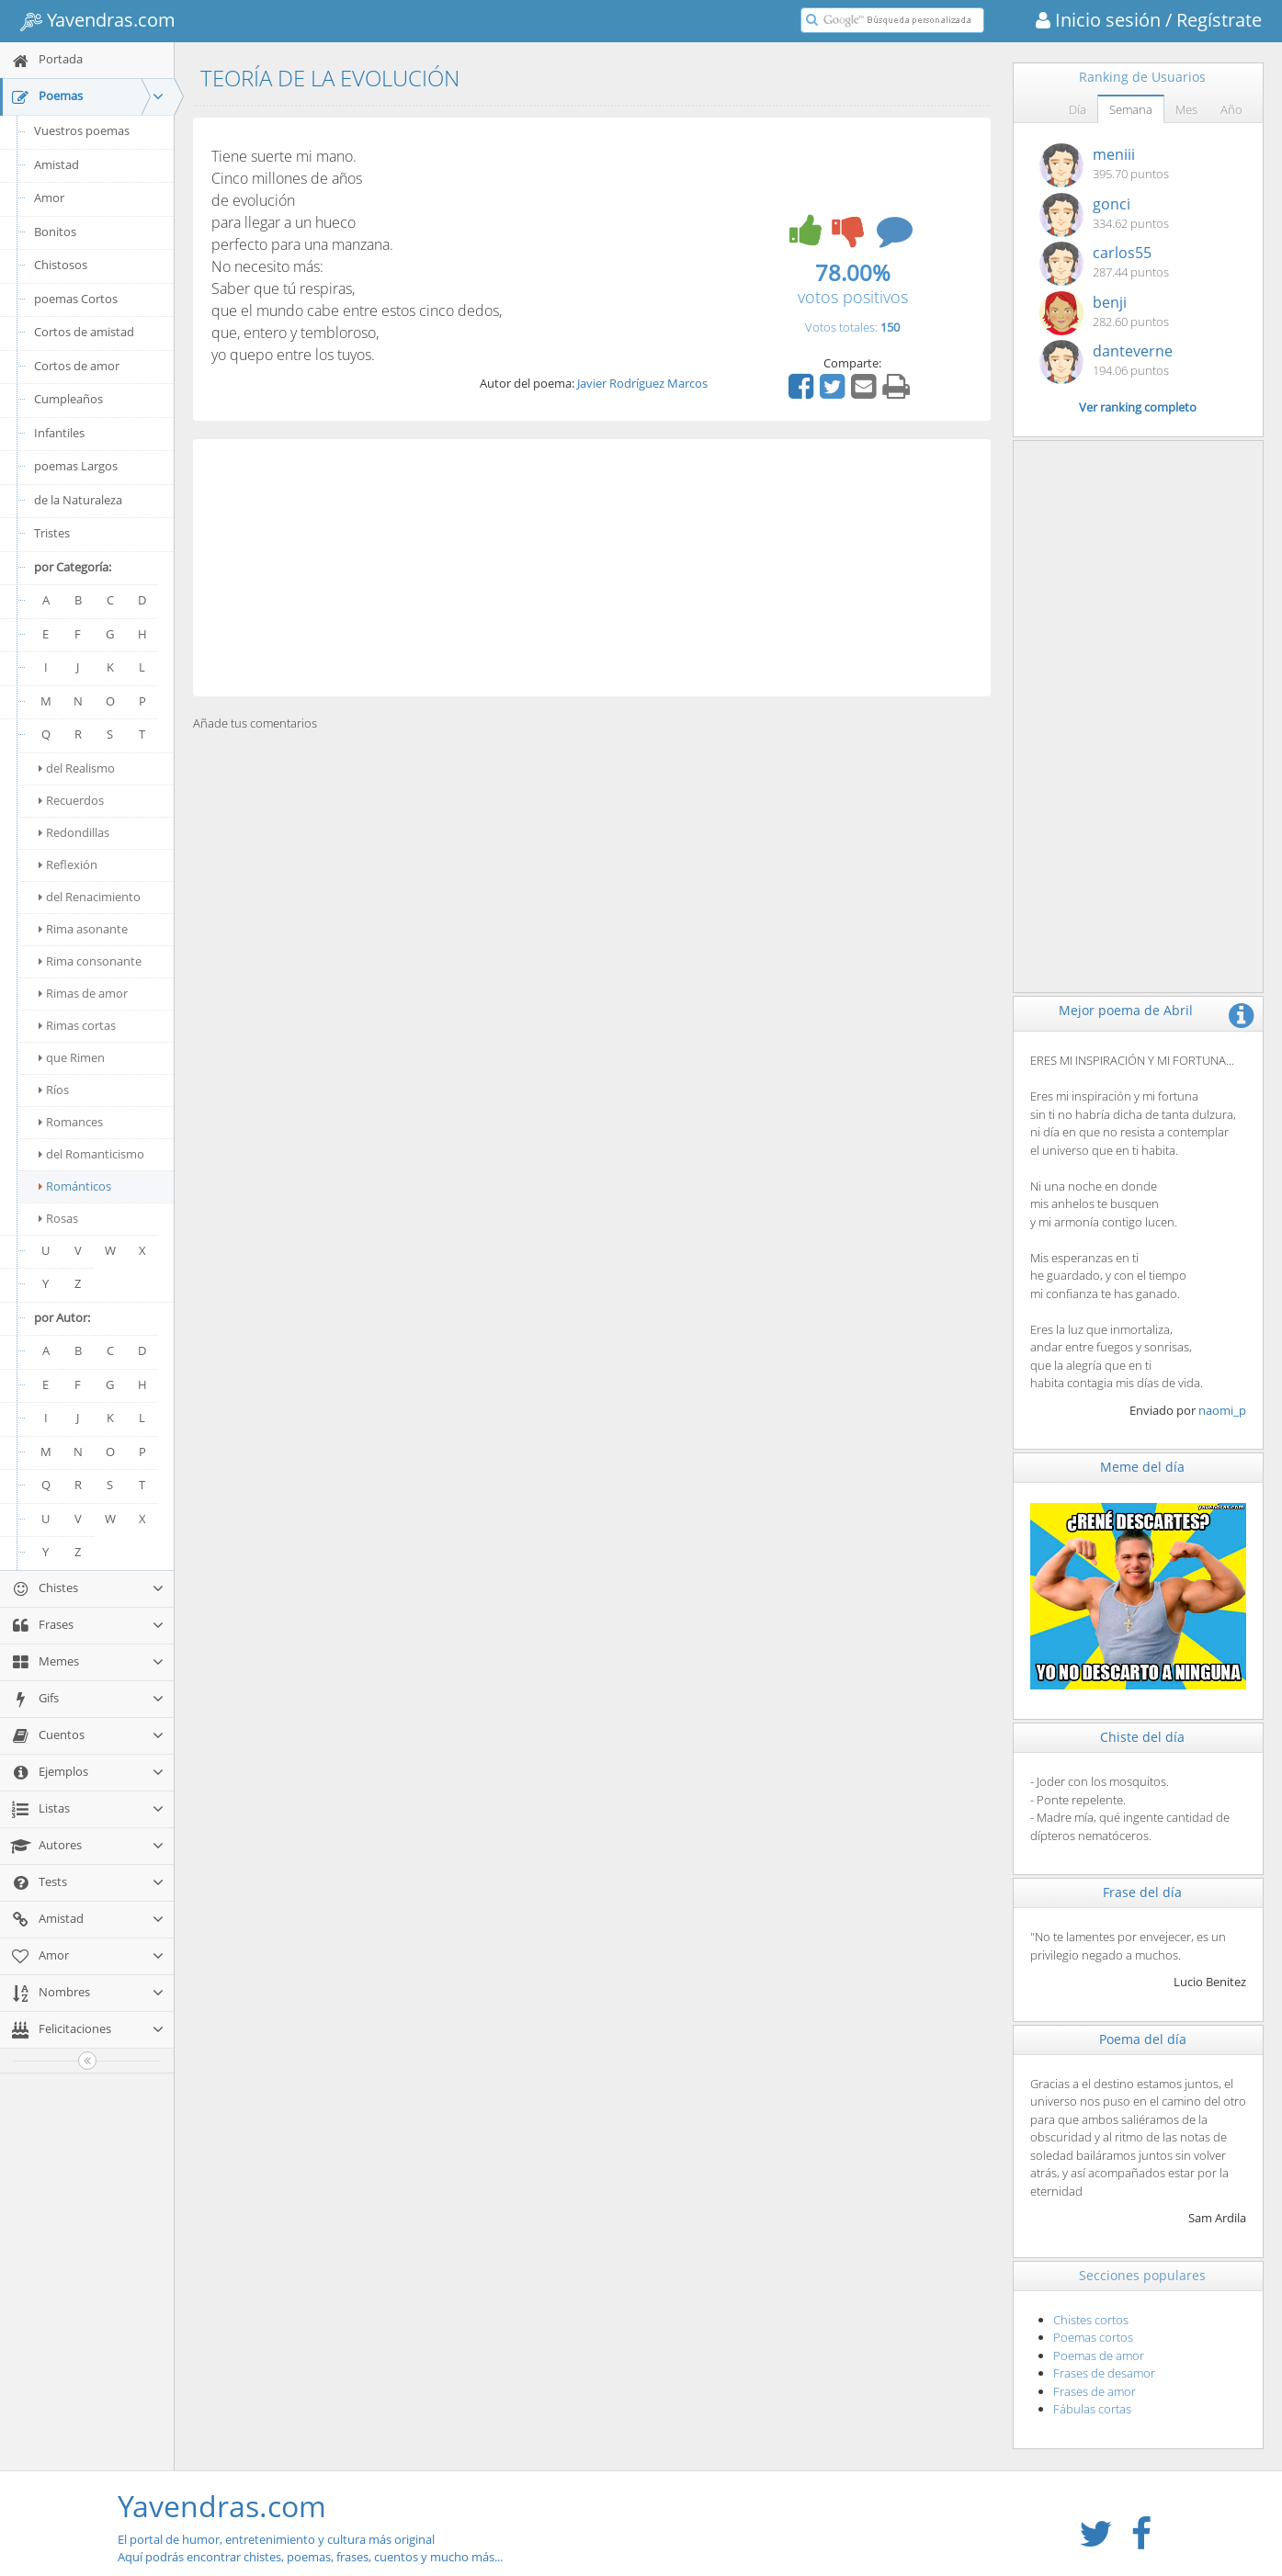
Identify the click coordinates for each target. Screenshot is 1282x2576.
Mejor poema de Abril (1126, 1010)
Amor (49, 197)
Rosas (58, 1218)
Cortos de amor (76, 365)
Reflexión (68, 864)
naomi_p (1222, 1410)
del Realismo (77, 768)
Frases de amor (1094, 2391)
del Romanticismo (91, 1154)
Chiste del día (1142, 1737)
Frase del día (1142, 1892)
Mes (1186, 109)
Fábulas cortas (1092, 2409)
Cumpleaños (68, 398)
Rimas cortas (77, 1025)
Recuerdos (71, 800)
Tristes (52, 533)
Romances (71, 1121)
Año (1231, 109)
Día (1077, 109)
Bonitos (55, 231)
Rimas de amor (83, 993)
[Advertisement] (592, 567)
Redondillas (74, 832)
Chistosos (60, 264)
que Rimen (72, 1057)
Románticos (75, 1186)
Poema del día (1142, 2039)
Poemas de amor (1098, 2355)
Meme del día (1142, 1466)
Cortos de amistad (84, 331)
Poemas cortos (1093, 2337)
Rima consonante (90, 961)
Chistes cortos (1091, 2319)
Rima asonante (83, 929)
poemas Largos (76, 466)
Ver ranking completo (1138, 407)
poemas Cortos (76, 298)
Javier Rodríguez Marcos (642, 383)
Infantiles (59, 432)
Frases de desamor (1104, 2373)
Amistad (56, 164)
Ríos (54, 1089)
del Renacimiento (90, 896)
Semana (1130, 109)
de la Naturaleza (78, 499)
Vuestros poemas (82, 130)
